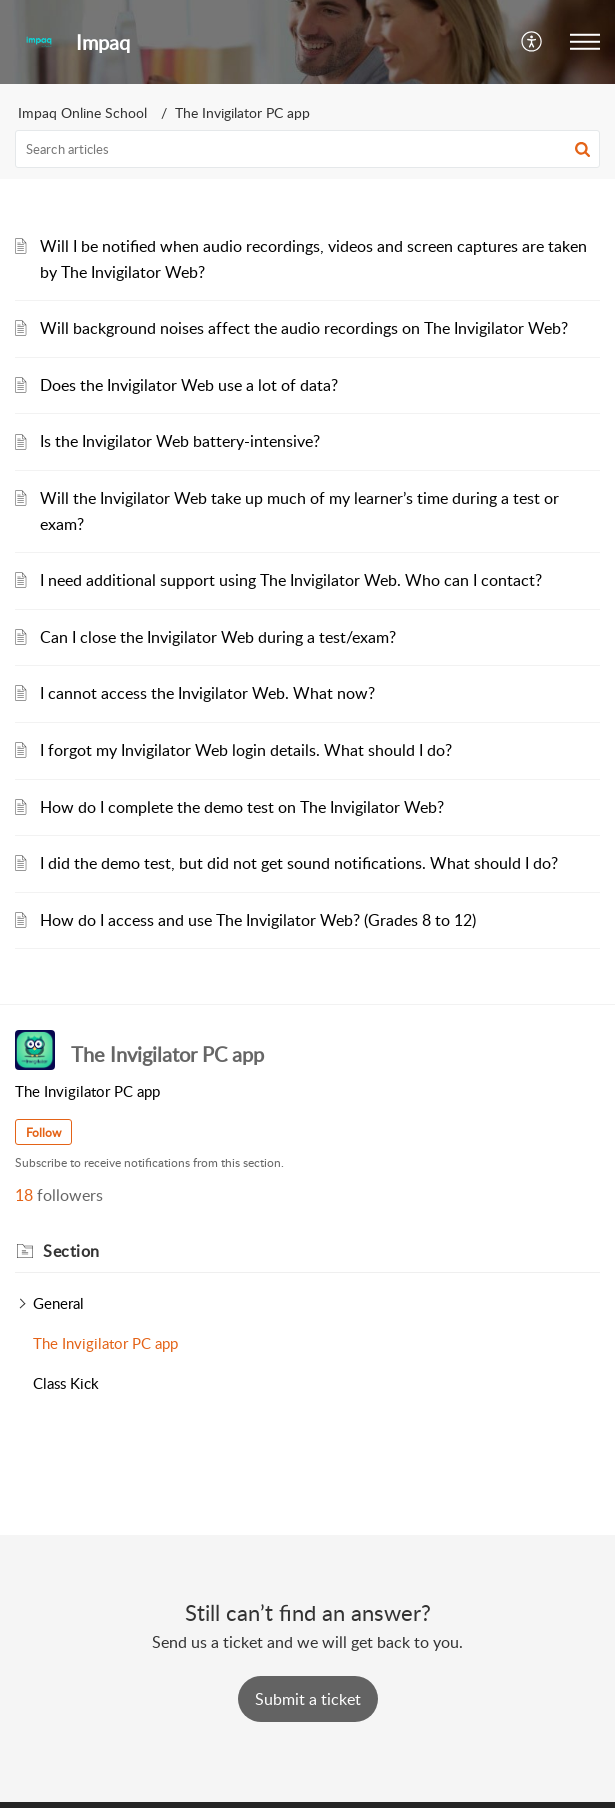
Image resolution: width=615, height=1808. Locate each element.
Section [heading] (71, 1251)
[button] (532, 42)
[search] (307, 149)
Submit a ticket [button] (308, 1699)
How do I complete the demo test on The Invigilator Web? (242, 807)
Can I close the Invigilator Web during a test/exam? (218, 637)
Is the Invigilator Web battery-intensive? (180, 441)
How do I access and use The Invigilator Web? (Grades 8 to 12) (258, 920)
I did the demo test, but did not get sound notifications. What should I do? (299, 863)
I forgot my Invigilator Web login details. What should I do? (246, 750)
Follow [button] (43, 1132)
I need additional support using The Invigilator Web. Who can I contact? (291, 580)
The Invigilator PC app (105, 1343)
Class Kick (66, 1383)
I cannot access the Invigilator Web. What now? (207, 693)
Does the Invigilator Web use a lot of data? (189, 385)
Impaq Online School (82, 112)
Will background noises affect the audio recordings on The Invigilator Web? (304, 328)
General (58, 1303)
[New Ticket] (308, 1699)
